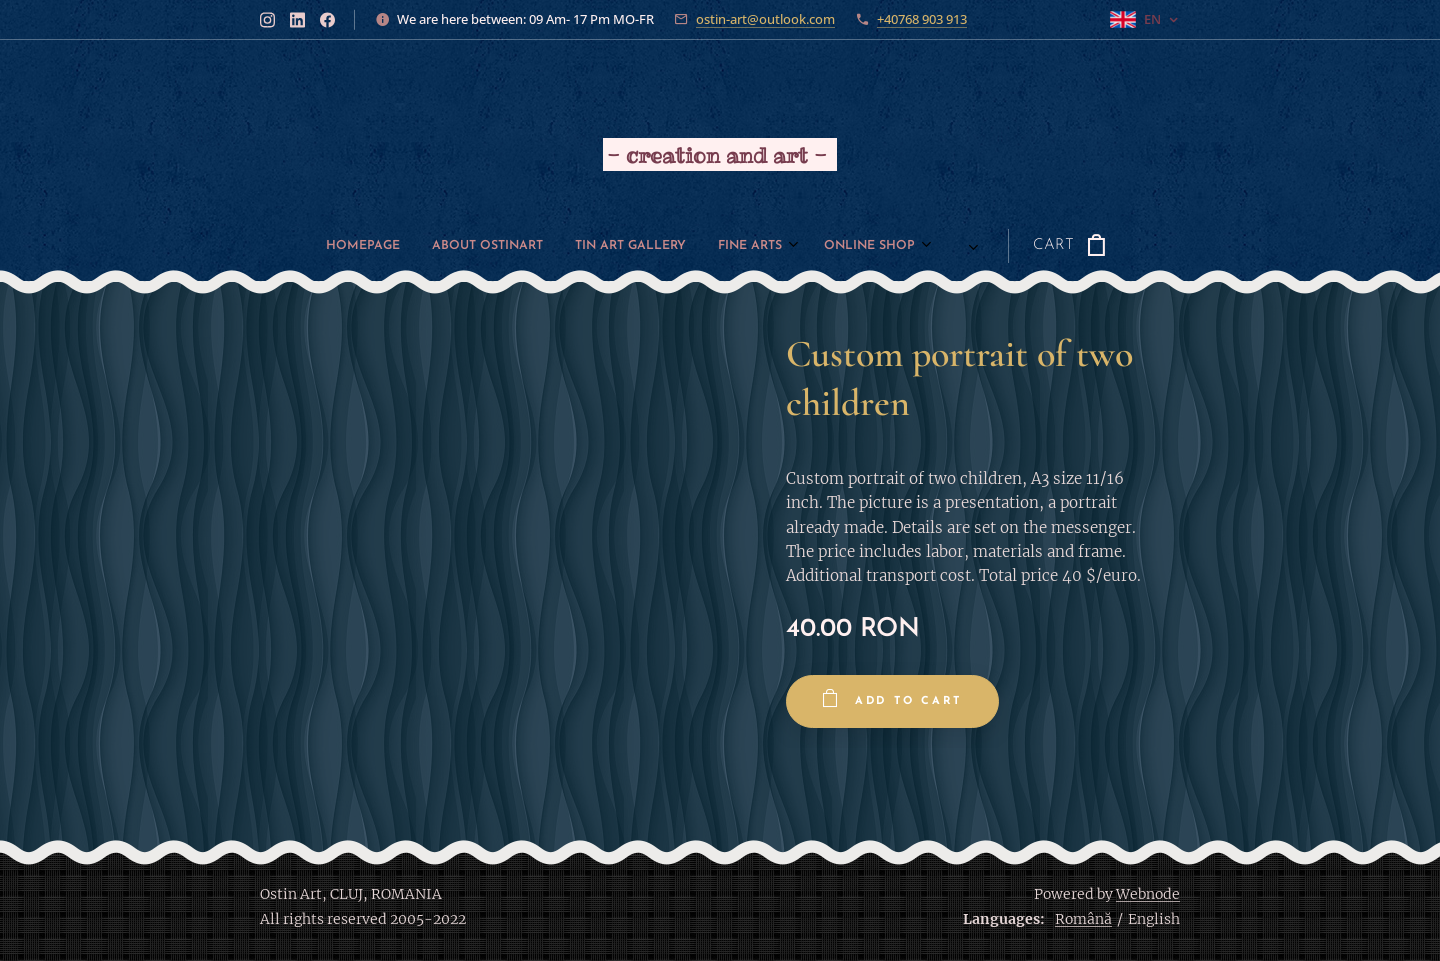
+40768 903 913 (922, 19)
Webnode (1148, 894)
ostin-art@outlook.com (765, 19)
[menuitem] (370, 246)
